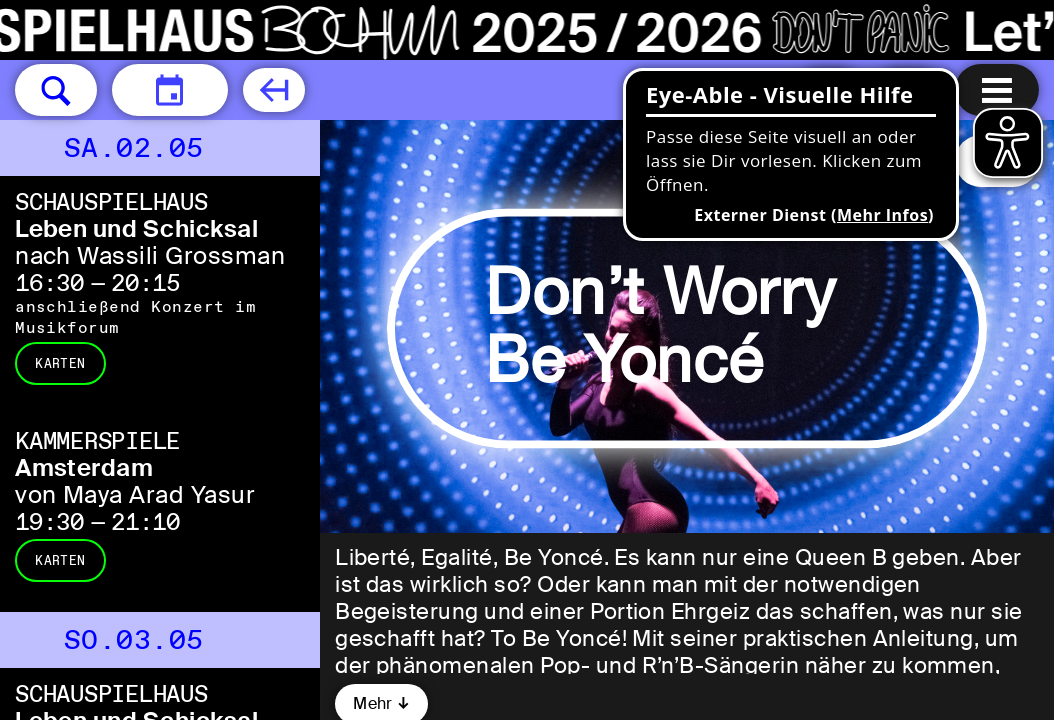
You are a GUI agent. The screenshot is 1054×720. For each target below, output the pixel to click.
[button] (56, 90)
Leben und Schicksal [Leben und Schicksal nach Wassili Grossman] (136, 228)
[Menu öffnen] (997, 90)
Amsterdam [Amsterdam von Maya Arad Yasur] (84, 467)
